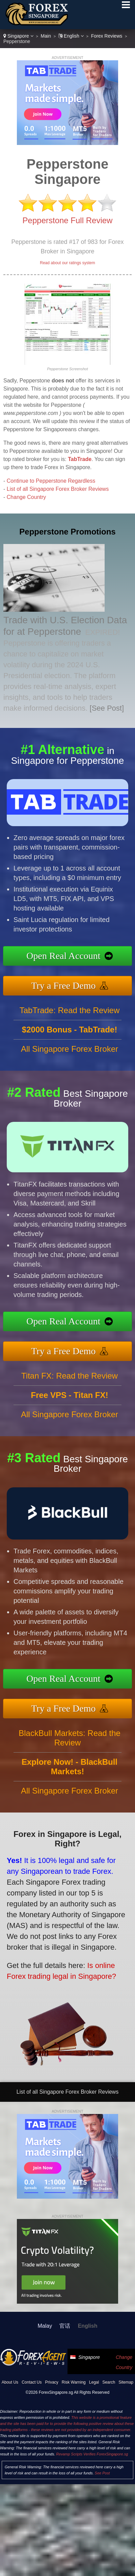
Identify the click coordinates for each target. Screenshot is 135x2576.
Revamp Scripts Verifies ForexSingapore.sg (92, 2454)
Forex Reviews (107, 36)
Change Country (26, 497)
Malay (45, 2326)
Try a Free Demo (76, 982)
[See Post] (107, 708)
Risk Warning (74, 2382)
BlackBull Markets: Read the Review (69, 1749)
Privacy (51, 2382)
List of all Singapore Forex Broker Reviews (58, 489)
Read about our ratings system (67, 262)
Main (46, 36)
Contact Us (32, 2382)
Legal (94, 2382)
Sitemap (125, 2382)
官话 (64, 2326)
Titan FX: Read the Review (69, 1387)
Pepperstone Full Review (68, 220)
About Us (10, 2382)
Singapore (18, 36)
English (71, 36)
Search (108, 2382)
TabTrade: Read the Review (70, 1022)
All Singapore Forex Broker (69, 1061)
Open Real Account (76, 957)
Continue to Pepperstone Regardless (51, 481)
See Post (102, 2473)
